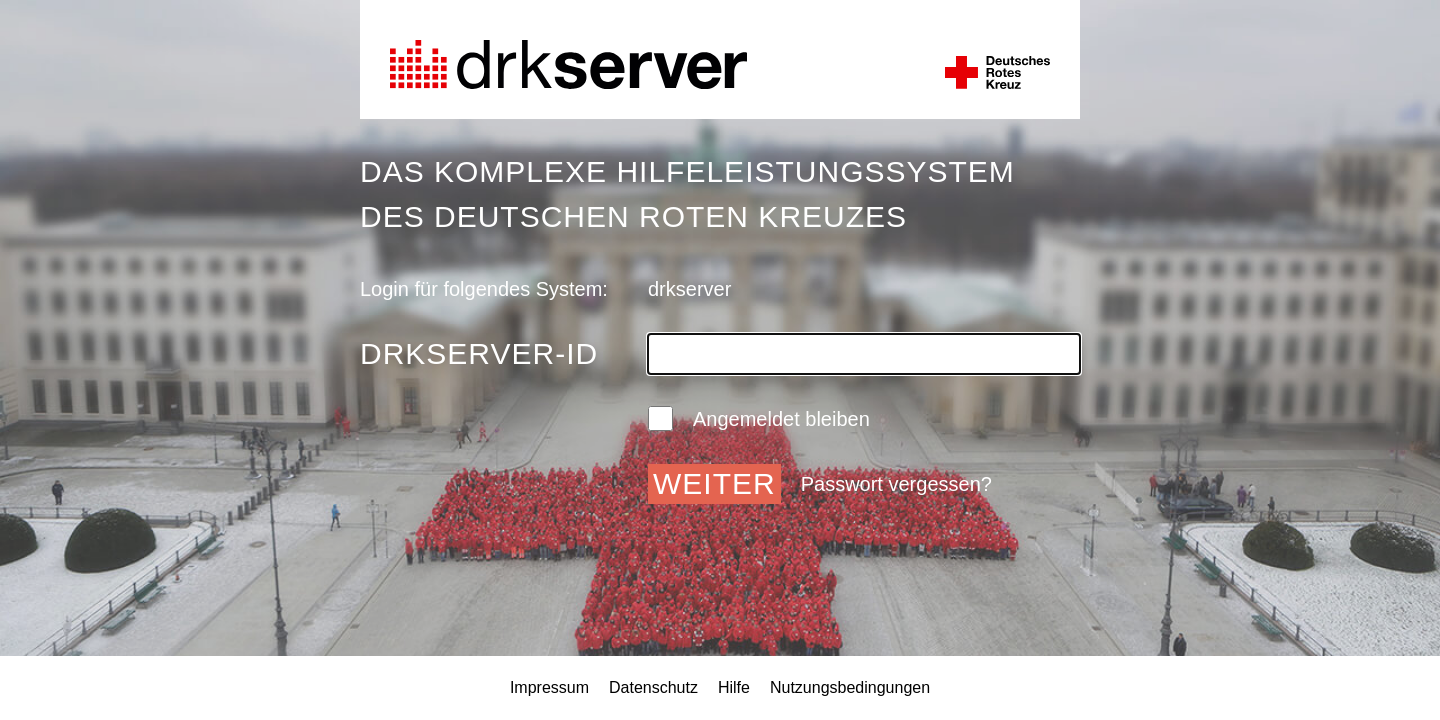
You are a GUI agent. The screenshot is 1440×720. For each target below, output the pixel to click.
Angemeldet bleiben (759, 418)
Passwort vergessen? (896, 484)
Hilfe (734, 687)
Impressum (549, 687)
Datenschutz (653, 687)
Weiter (714, 483)
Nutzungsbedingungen (850, 687)
